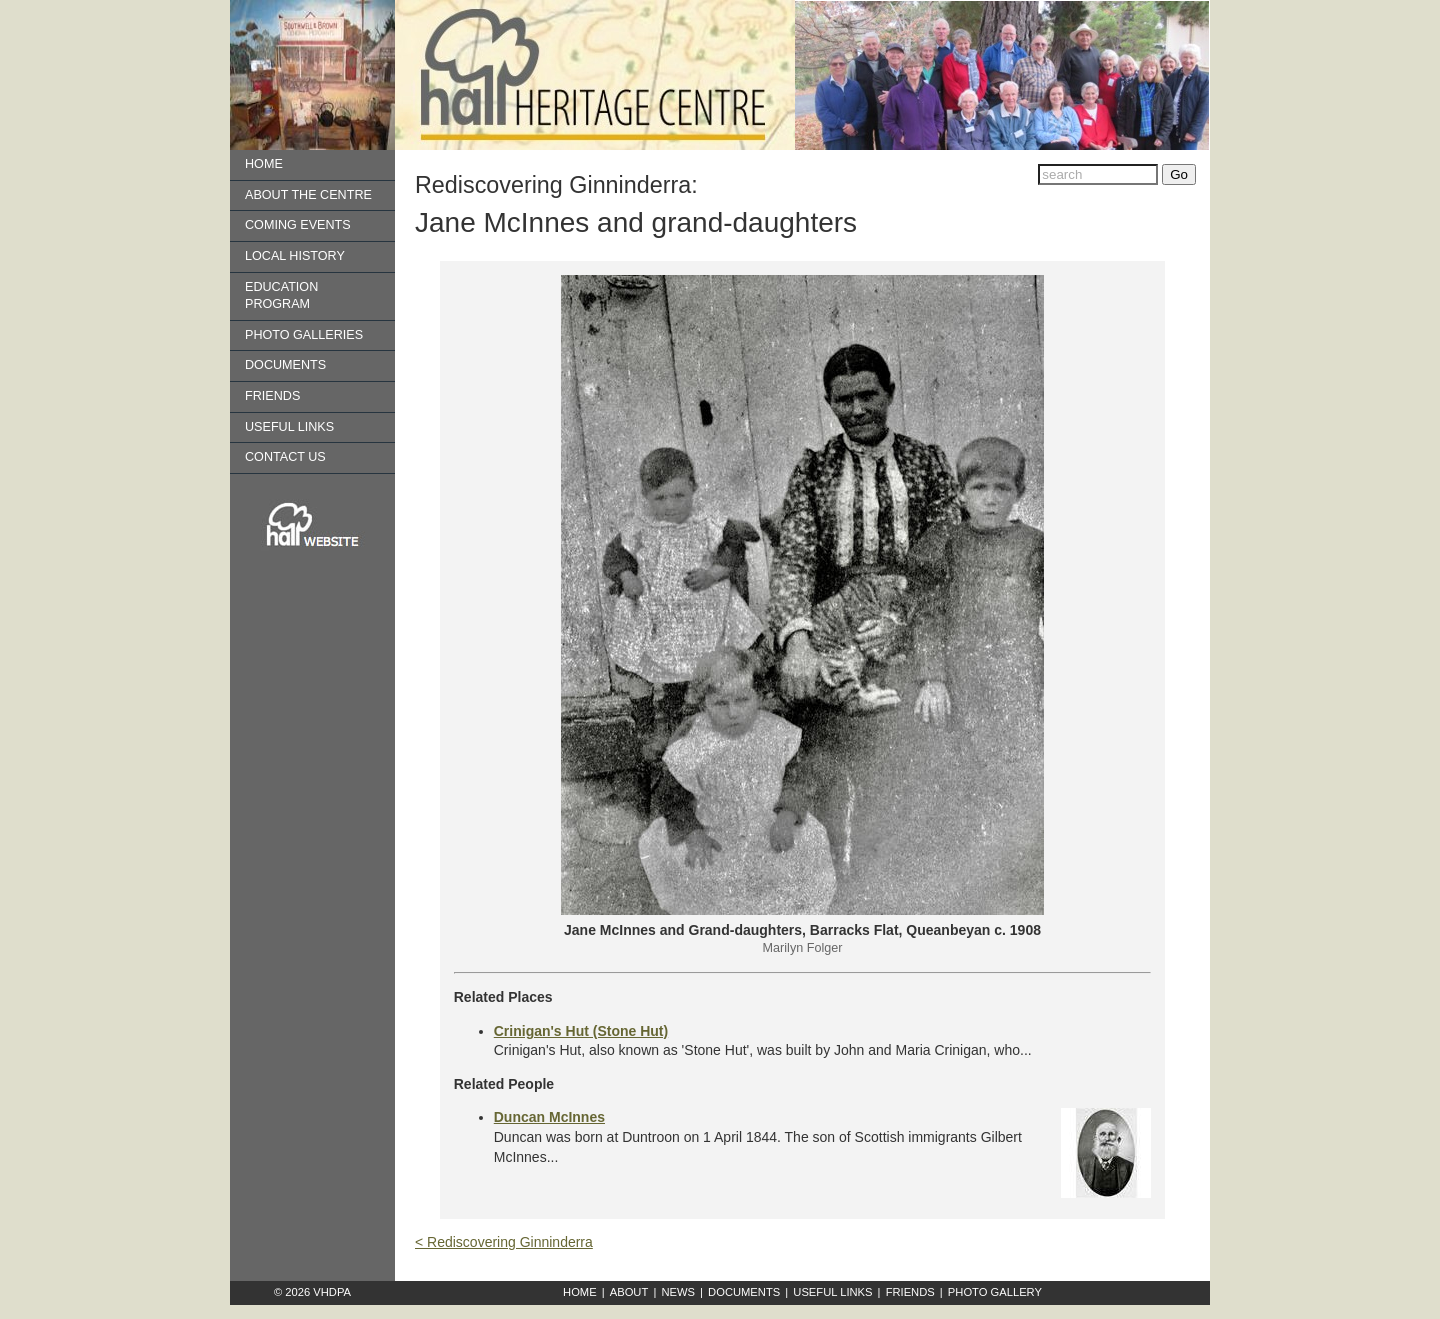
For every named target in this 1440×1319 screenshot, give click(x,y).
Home (264, 164)
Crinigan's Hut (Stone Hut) (581, 1031)
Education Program (281, 296)
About (629, 1292)
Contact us (285, 457)
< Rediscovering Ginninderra (504, 1242)
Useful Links (289, 427)
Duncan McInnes (549, 1117)
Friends (272, 396)
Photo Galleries (304, 335)
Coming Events (298, 225)
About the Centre (308, 195)
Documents (285, 365)
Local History (295, 256)
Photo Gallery (995, 1292)
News (678, 1292)
